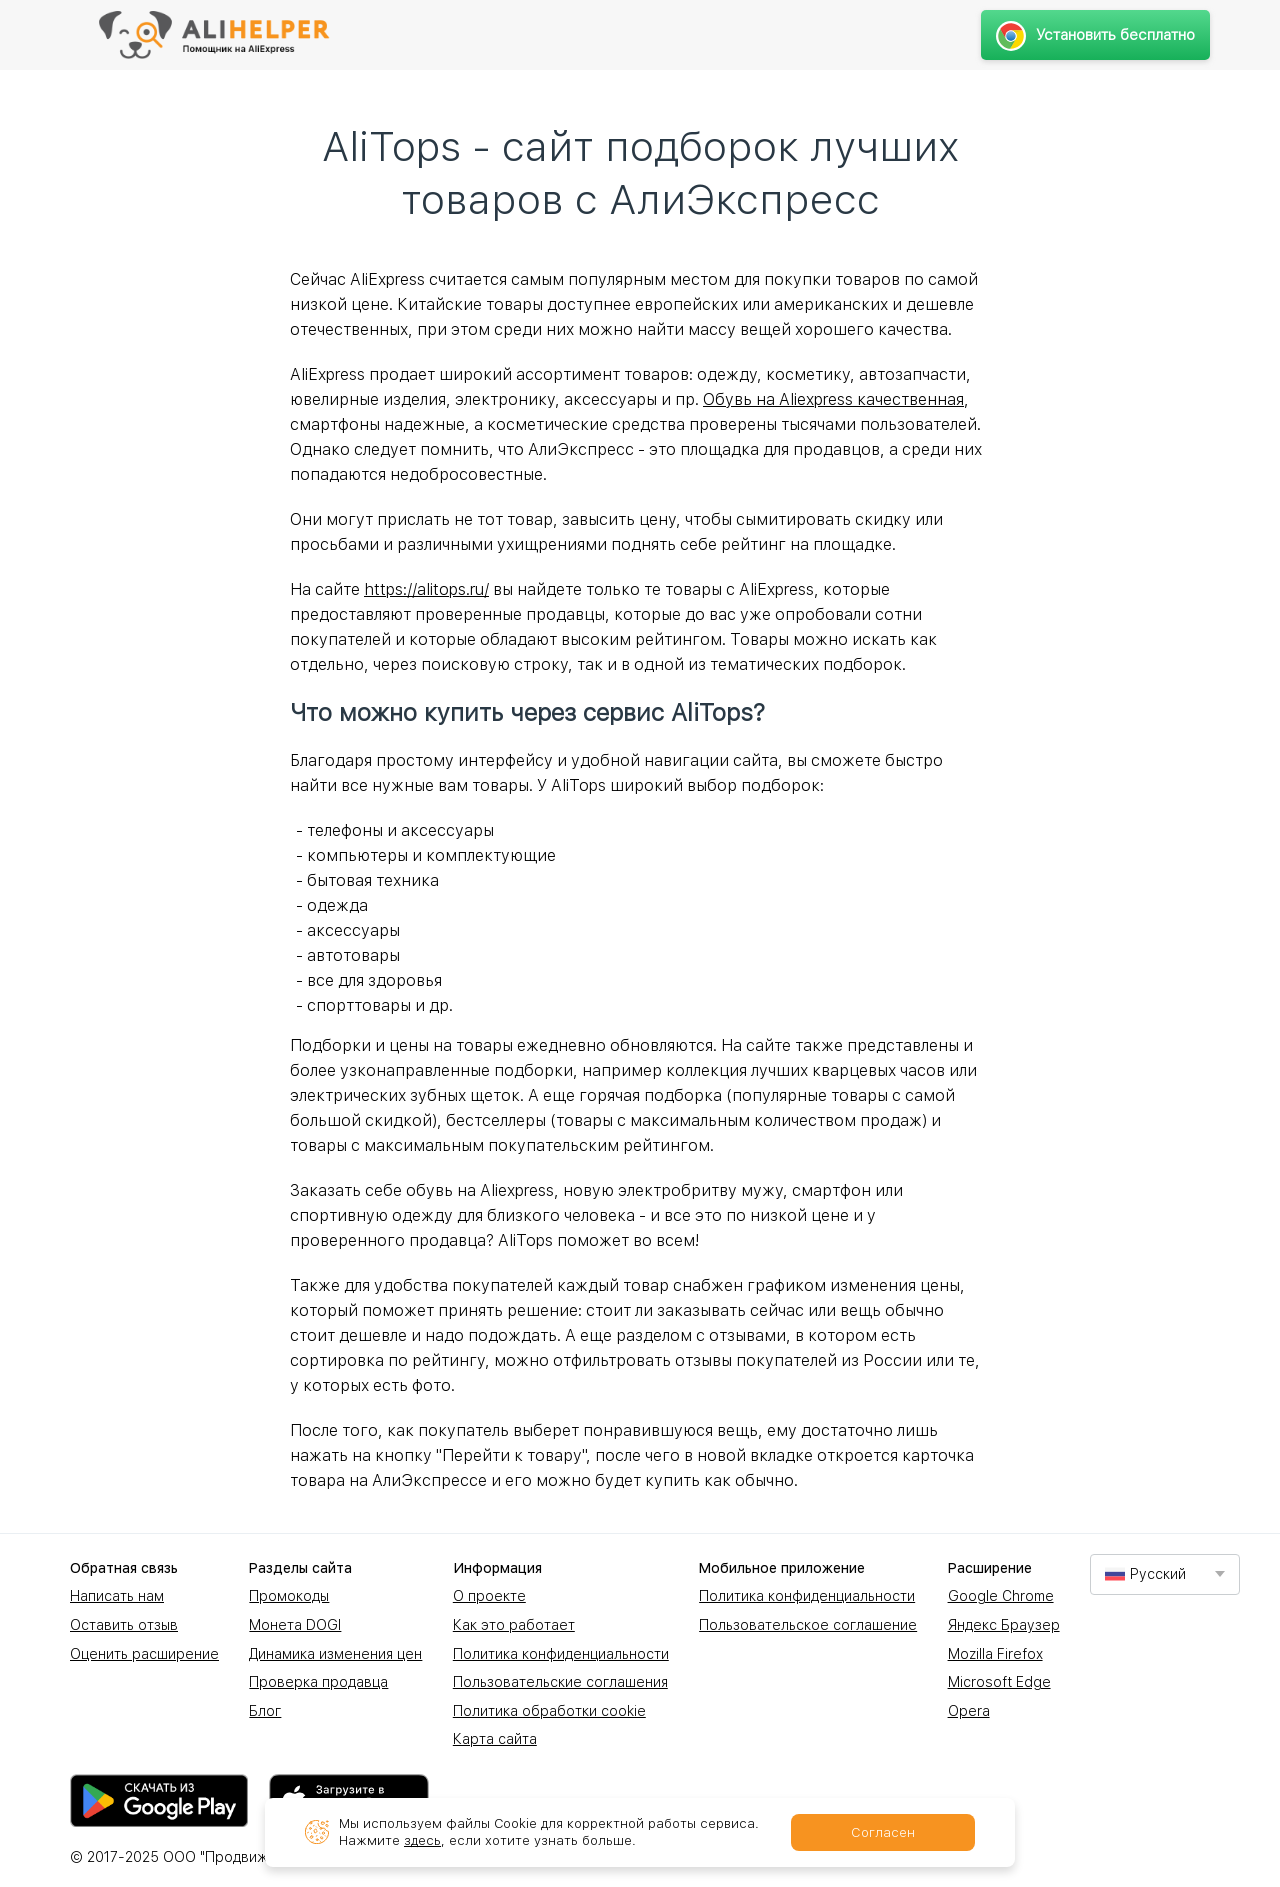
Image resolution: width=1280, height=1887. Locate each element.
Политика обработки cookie (549, 1711)
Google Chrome (1001, 1596)
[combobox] (1165, 1574)
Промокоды (289, 1596)
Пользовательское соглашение (808, 1625)
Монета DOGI (295, 1625)
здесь (422, 1840)
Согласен (883, 1832)
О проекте (489, 1596)
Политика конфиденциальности (561, 1654)
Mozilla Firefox (995, 1654)
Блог (265, 1711)
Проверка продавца (318, 1682)
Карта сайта (495, 1739)
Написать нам (117, 1596)
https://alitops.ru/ (426, 589)
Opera (969, 1711)
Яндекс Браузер (1004, 1625)
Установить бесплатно (1095, 35)
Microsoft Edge (999, 1682)
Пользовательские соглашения (560, 1682)
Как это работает (514, 1625)
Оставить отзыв (124, 1625)
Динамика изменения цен (335, 1654)
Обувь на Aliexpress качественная (833, 399)
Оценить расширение (144, 1654)
